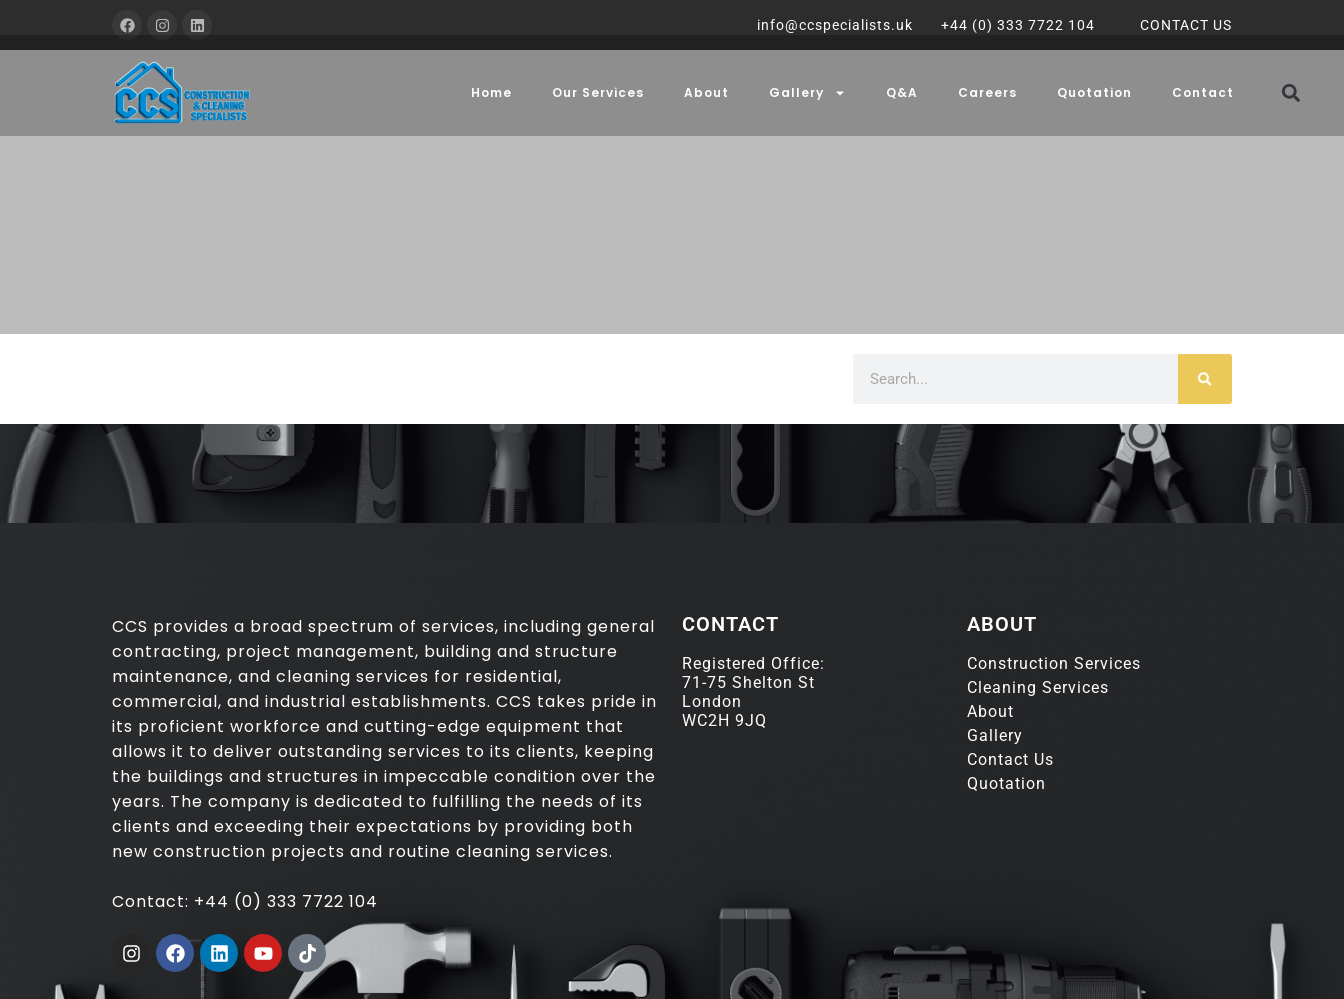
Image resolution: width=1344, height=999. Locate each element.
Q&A (902, 92)
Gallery (807, 93)
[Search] (1205, 379)
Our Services (598, 92)
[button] (1291, 92)
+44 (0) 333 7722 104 (1018, 25)
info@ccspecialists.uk (835, 25)
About (706, 92)
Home (491, 92)
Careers (987, 92)
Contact (1203, 92)
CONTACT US (1186, 25)
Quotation (1094, 92)
